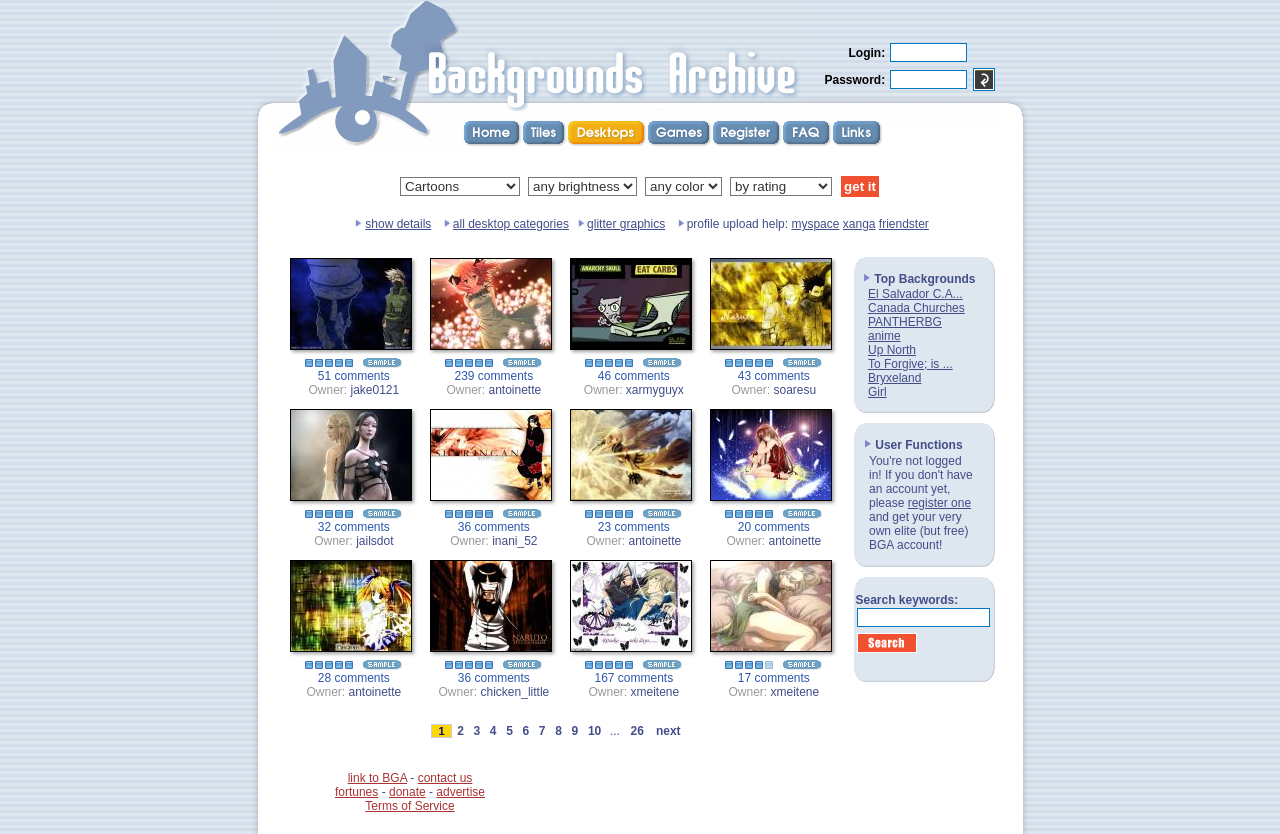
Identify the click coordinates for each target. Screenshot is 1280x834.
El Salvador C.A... (915, 294)
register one (939, 503)
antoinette (515, 390)
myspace (815, 224)
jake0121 (375, 390)
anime (884, 336)
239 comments (494, 376)
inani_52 (514, 541)
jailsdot (374, 541)
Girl (877, 392)
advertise (460, 792)
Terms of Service (409, 806)
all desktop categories (511, 224)
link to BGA (377, 778)
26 (637, 731)
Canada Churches (916, 308)
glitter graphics (626, 224)
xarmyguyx (655, 390)
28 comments (354, 678)
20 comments (774, 527)
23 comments (634, 527)
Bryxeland (894, 378)
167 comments (634, 678)
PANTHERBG (905, 322)
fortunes (356, 792)
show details (398, 224)
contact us (445, 778)
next (668, 731)
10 (595, 731)
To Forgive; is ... (910, 364)
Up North (892, 350)
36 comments (494, 527)
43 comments (774, 376)
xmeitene (655, 692)
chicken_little (515, 692)
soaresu (795, 390)
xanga (859, 224)
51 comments (354, 376)
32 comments (354, 527)
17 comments (774, 678)
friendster (904, 224)
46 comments (634, 376)
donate (407, 792)
